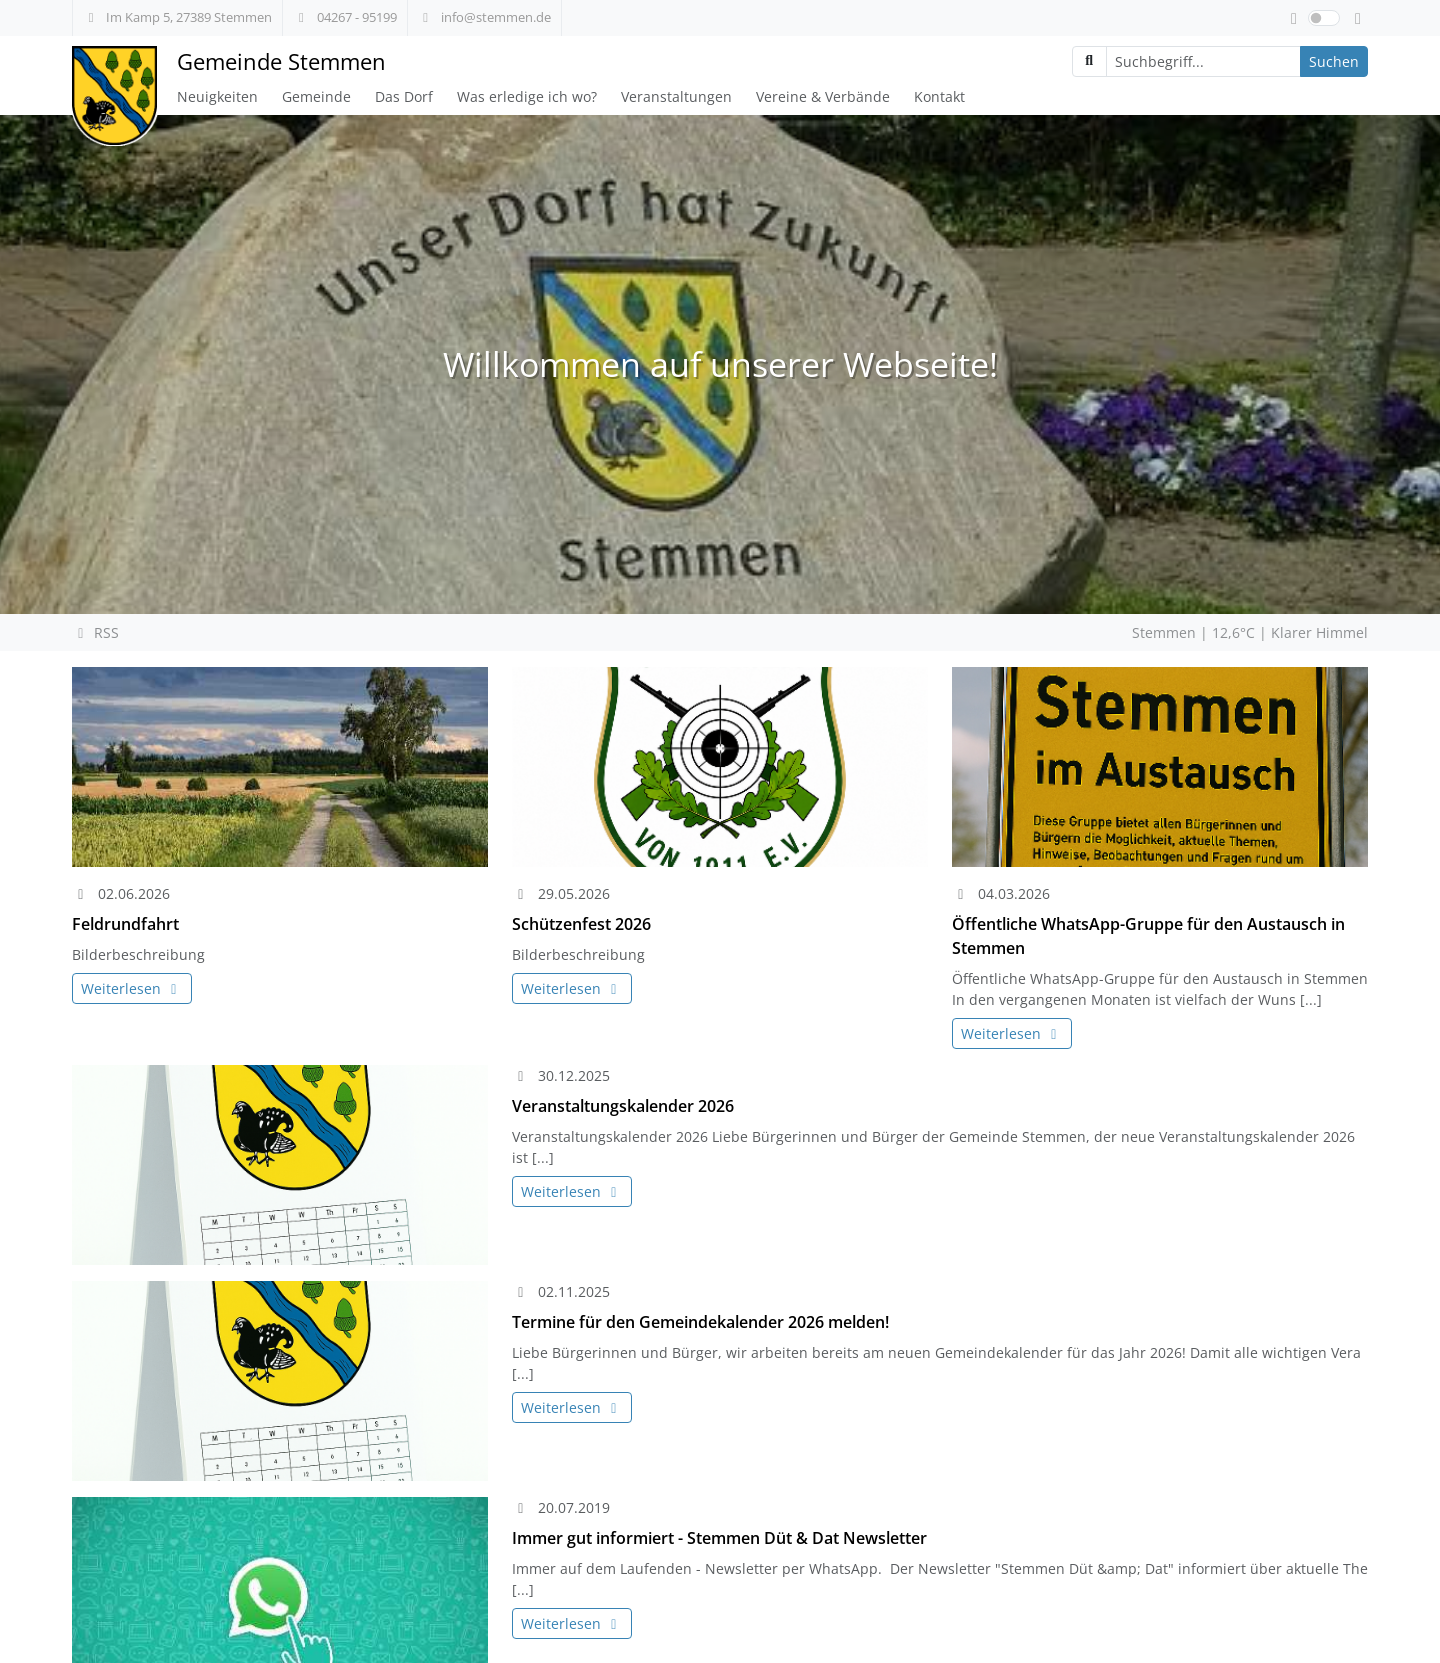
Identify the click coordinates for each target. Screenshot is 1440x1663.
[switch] (1324, 18)
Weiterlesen (132, 988)
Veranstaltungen (676, 96)
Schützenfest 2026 (581, 924)
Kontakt (939, 96)
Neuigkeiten (217, 96)
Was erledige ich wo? (527, 96)
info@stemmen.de (484, 17)
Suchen (1334, 61)
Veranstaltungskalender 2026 (623, 1106)
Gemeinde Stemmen (281, 61)
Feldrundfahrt (125, 924)
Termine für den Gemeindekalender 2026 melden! (700, 1322)
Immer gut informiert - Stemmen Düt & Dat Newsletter (719, 1538)
